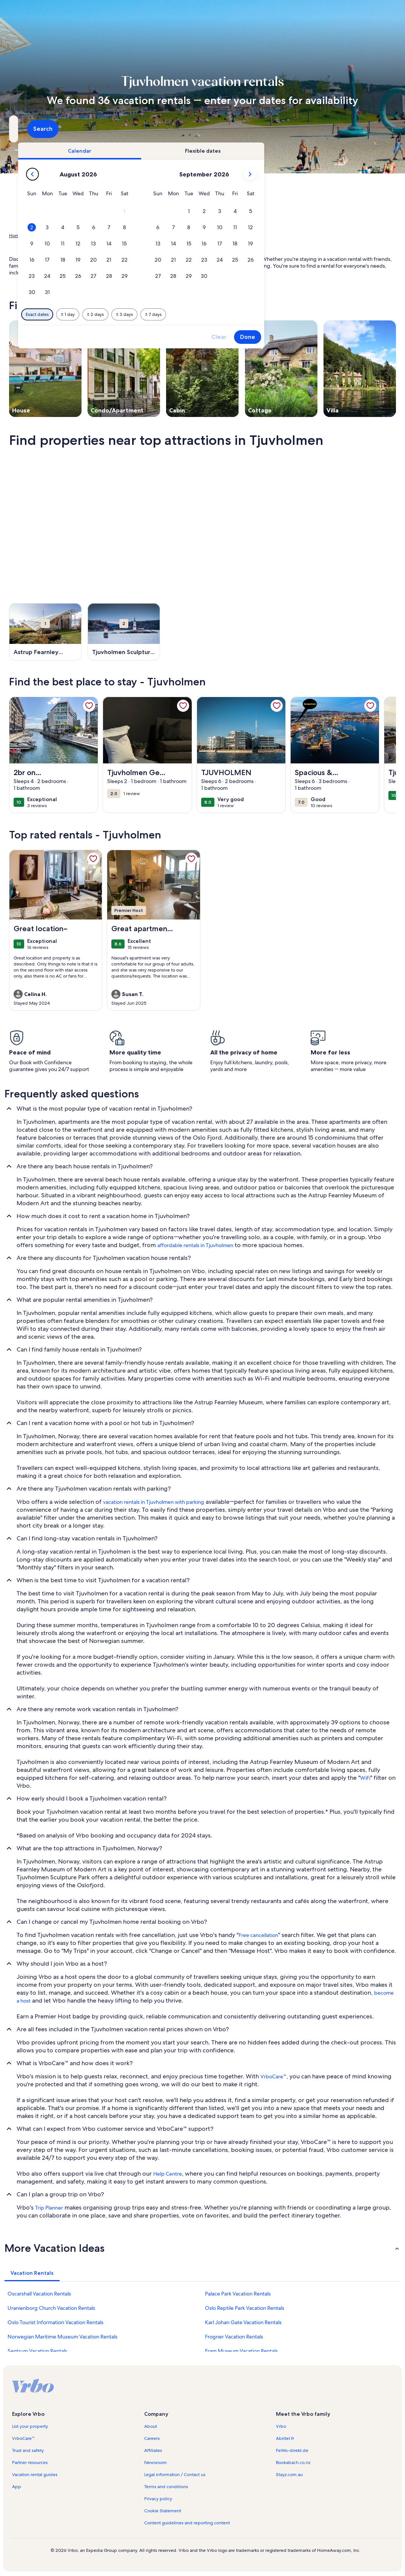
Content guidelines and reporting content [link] (187, 2523)
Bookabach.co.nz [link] (293, 2463)
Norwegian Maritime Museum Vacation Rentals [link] (62, 2336)
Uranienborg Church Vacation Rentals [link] (51, 2308)
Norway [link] (77, 236)
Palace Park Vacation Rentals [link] (238, 2293)
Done (358, 336)
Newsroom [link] (155, 2463)
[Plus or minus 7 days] (264, 314)
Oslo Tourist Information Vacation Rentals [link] (55, 2322)
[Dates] (184, 129)
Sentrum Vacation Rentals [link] (37, 2351)
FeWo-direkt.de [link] (292, 2450)
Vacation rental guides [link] (34, 2475)
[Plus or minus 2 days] (206, 314)
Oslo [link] (96, 236)
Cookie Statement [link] (162, 2511)
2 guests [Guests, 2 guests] (272, 132)
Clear (329, 336)
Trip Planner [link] (49, 2207)
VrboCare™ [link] (273, 2076)
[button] (235, 211)
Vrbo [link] (281, 2426)
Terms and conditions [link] (166, 2487)
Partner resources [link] (30, 2463)
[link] (89, 706)
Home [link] (15, 236)
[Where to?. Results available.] (69, 129)
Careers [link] (152, 2438)
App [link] (16, 2487)
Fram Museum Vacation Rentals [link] (241, 2351)
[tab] (190, 151)
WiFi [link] (365, 1778)
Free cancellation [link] (258, 1935)
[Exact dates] (148, 314)
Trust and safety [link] (28, 2450)
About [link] (150, 2426)
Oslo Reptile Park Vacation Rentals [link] (244, 2308)
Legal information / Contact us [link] (174, 2475)
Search (375, 128)
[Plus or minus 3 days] (235, 314)
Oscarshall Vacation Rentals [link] (39, 2293)
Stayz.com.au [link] (289, 2475)
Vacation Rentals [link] (45, 236)
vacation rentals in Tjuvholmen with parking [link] (153, 1502)
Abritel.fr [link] (285, 2438)
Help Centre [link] (167, 2173)
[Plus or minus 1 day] (178, 314)
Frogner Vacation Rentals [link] (234, 2336)
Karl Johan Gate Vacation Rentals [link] (243, 2322)
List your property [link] (30, 2426)
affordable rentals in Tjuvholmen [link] (195, 1245)
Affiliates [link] (153, 2450)
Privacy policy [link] (158, 2499)
